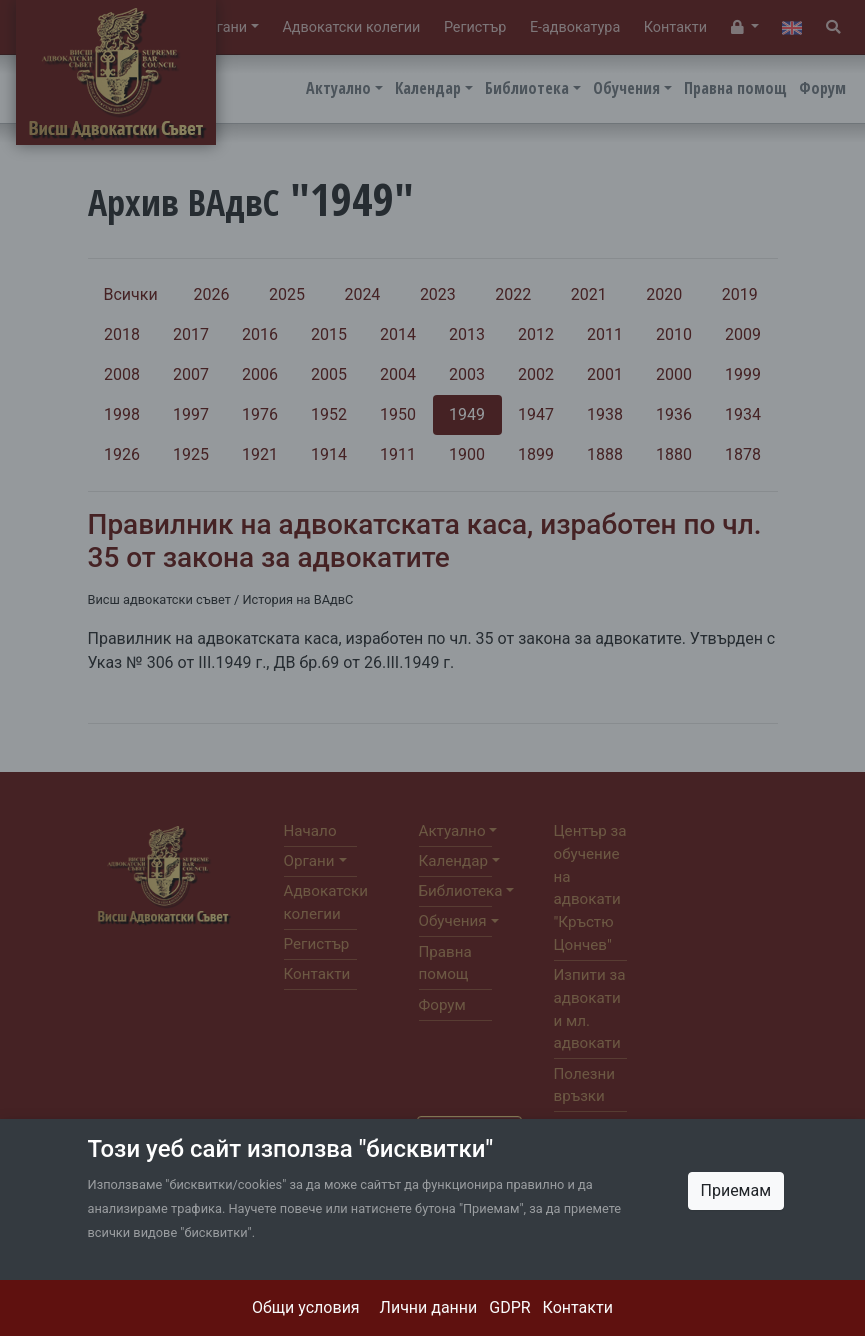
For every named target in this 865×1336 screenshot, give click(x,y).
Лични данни (429, 1307)
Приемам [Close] (736, 1190)
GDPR (509, 1307)
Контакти (578, 1307)
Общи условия (306, 1307)
